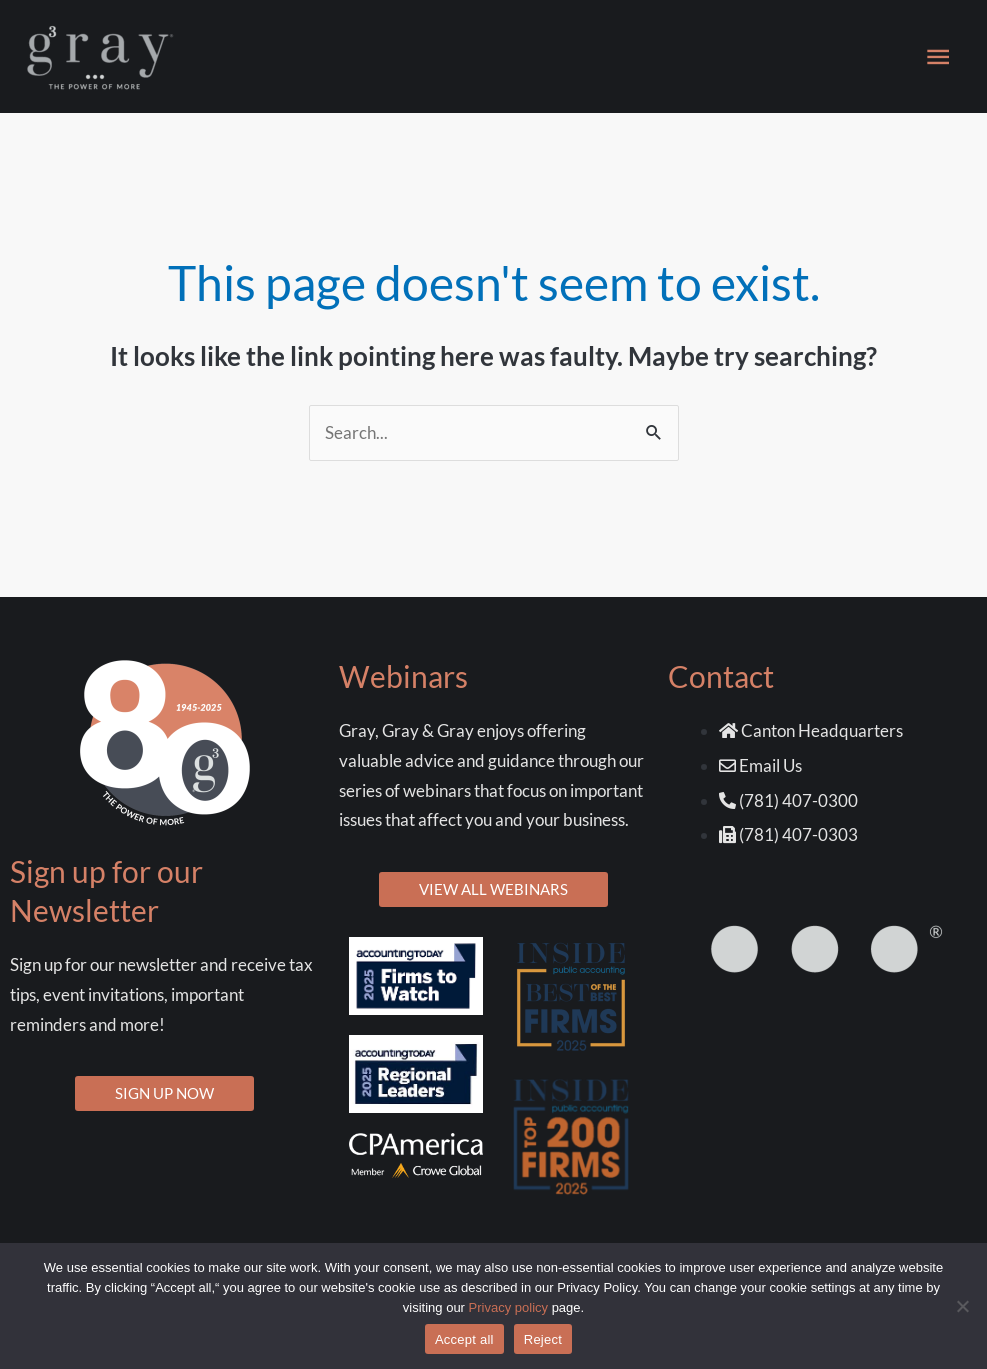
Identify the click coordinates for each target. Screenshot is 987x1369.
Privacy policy (508, 1307)
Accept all (464, 1339)
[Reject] (962, 1306)
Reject (543, 1339)
